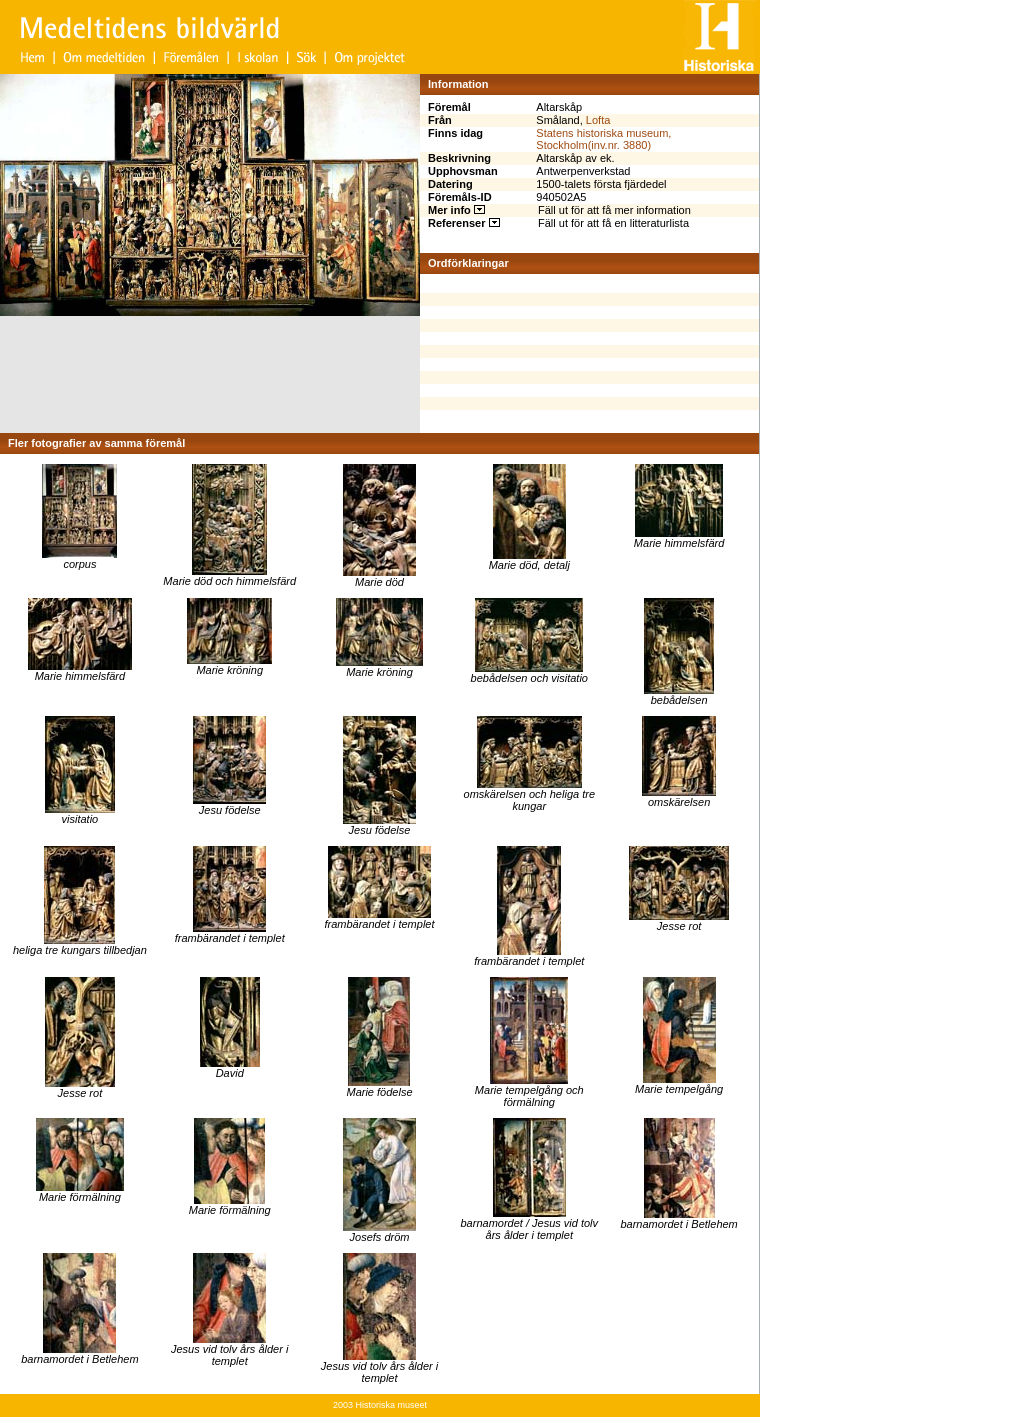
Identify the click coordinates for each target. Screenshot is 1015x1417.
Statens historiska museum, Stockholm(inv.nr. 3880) (603, 139)
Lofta (598, 120)
